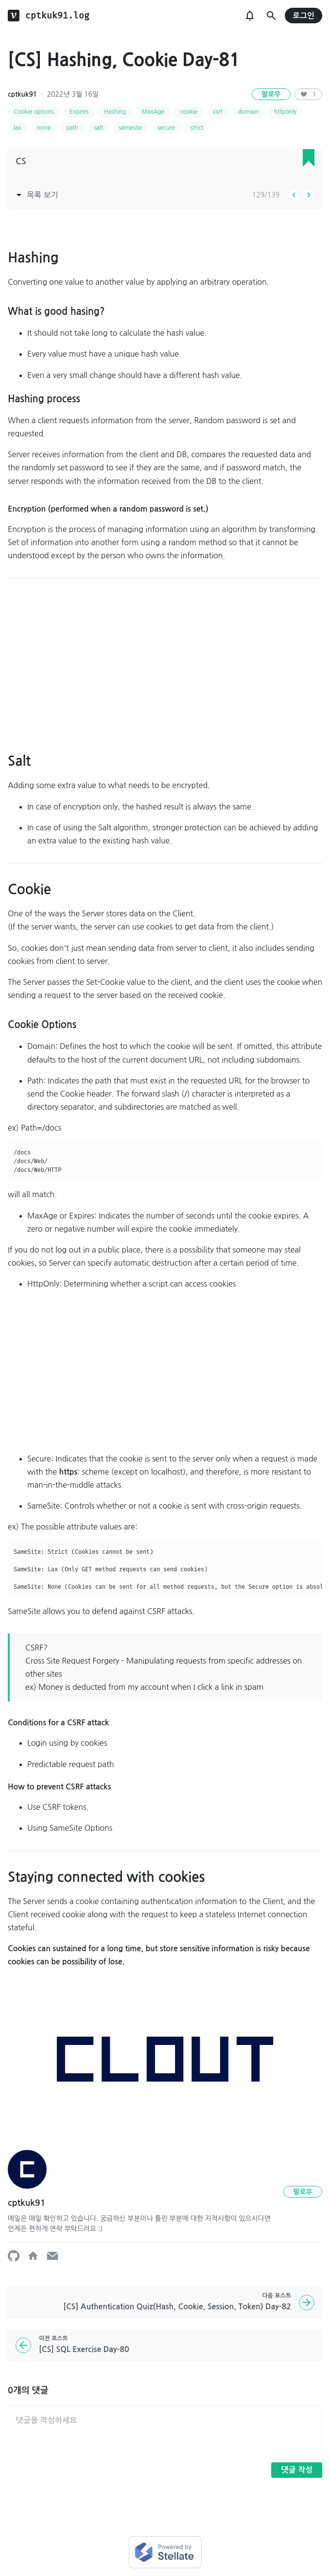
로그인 (303, 15)
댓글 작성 (297, 2469)
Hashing (115, 112)
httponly (285, 112)
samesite (130, 128)
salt (98, 128)
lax (17, 128)
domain (248, 112)
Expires (78, 112)
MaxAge (152, 112)
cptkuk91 (22, 94)
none (44, 128)
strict (197, 128)
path (72, 128)
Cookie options (34, 112)
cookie (188, 112)
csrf (218, 112)
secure (166, 128)
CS (21, 161)
